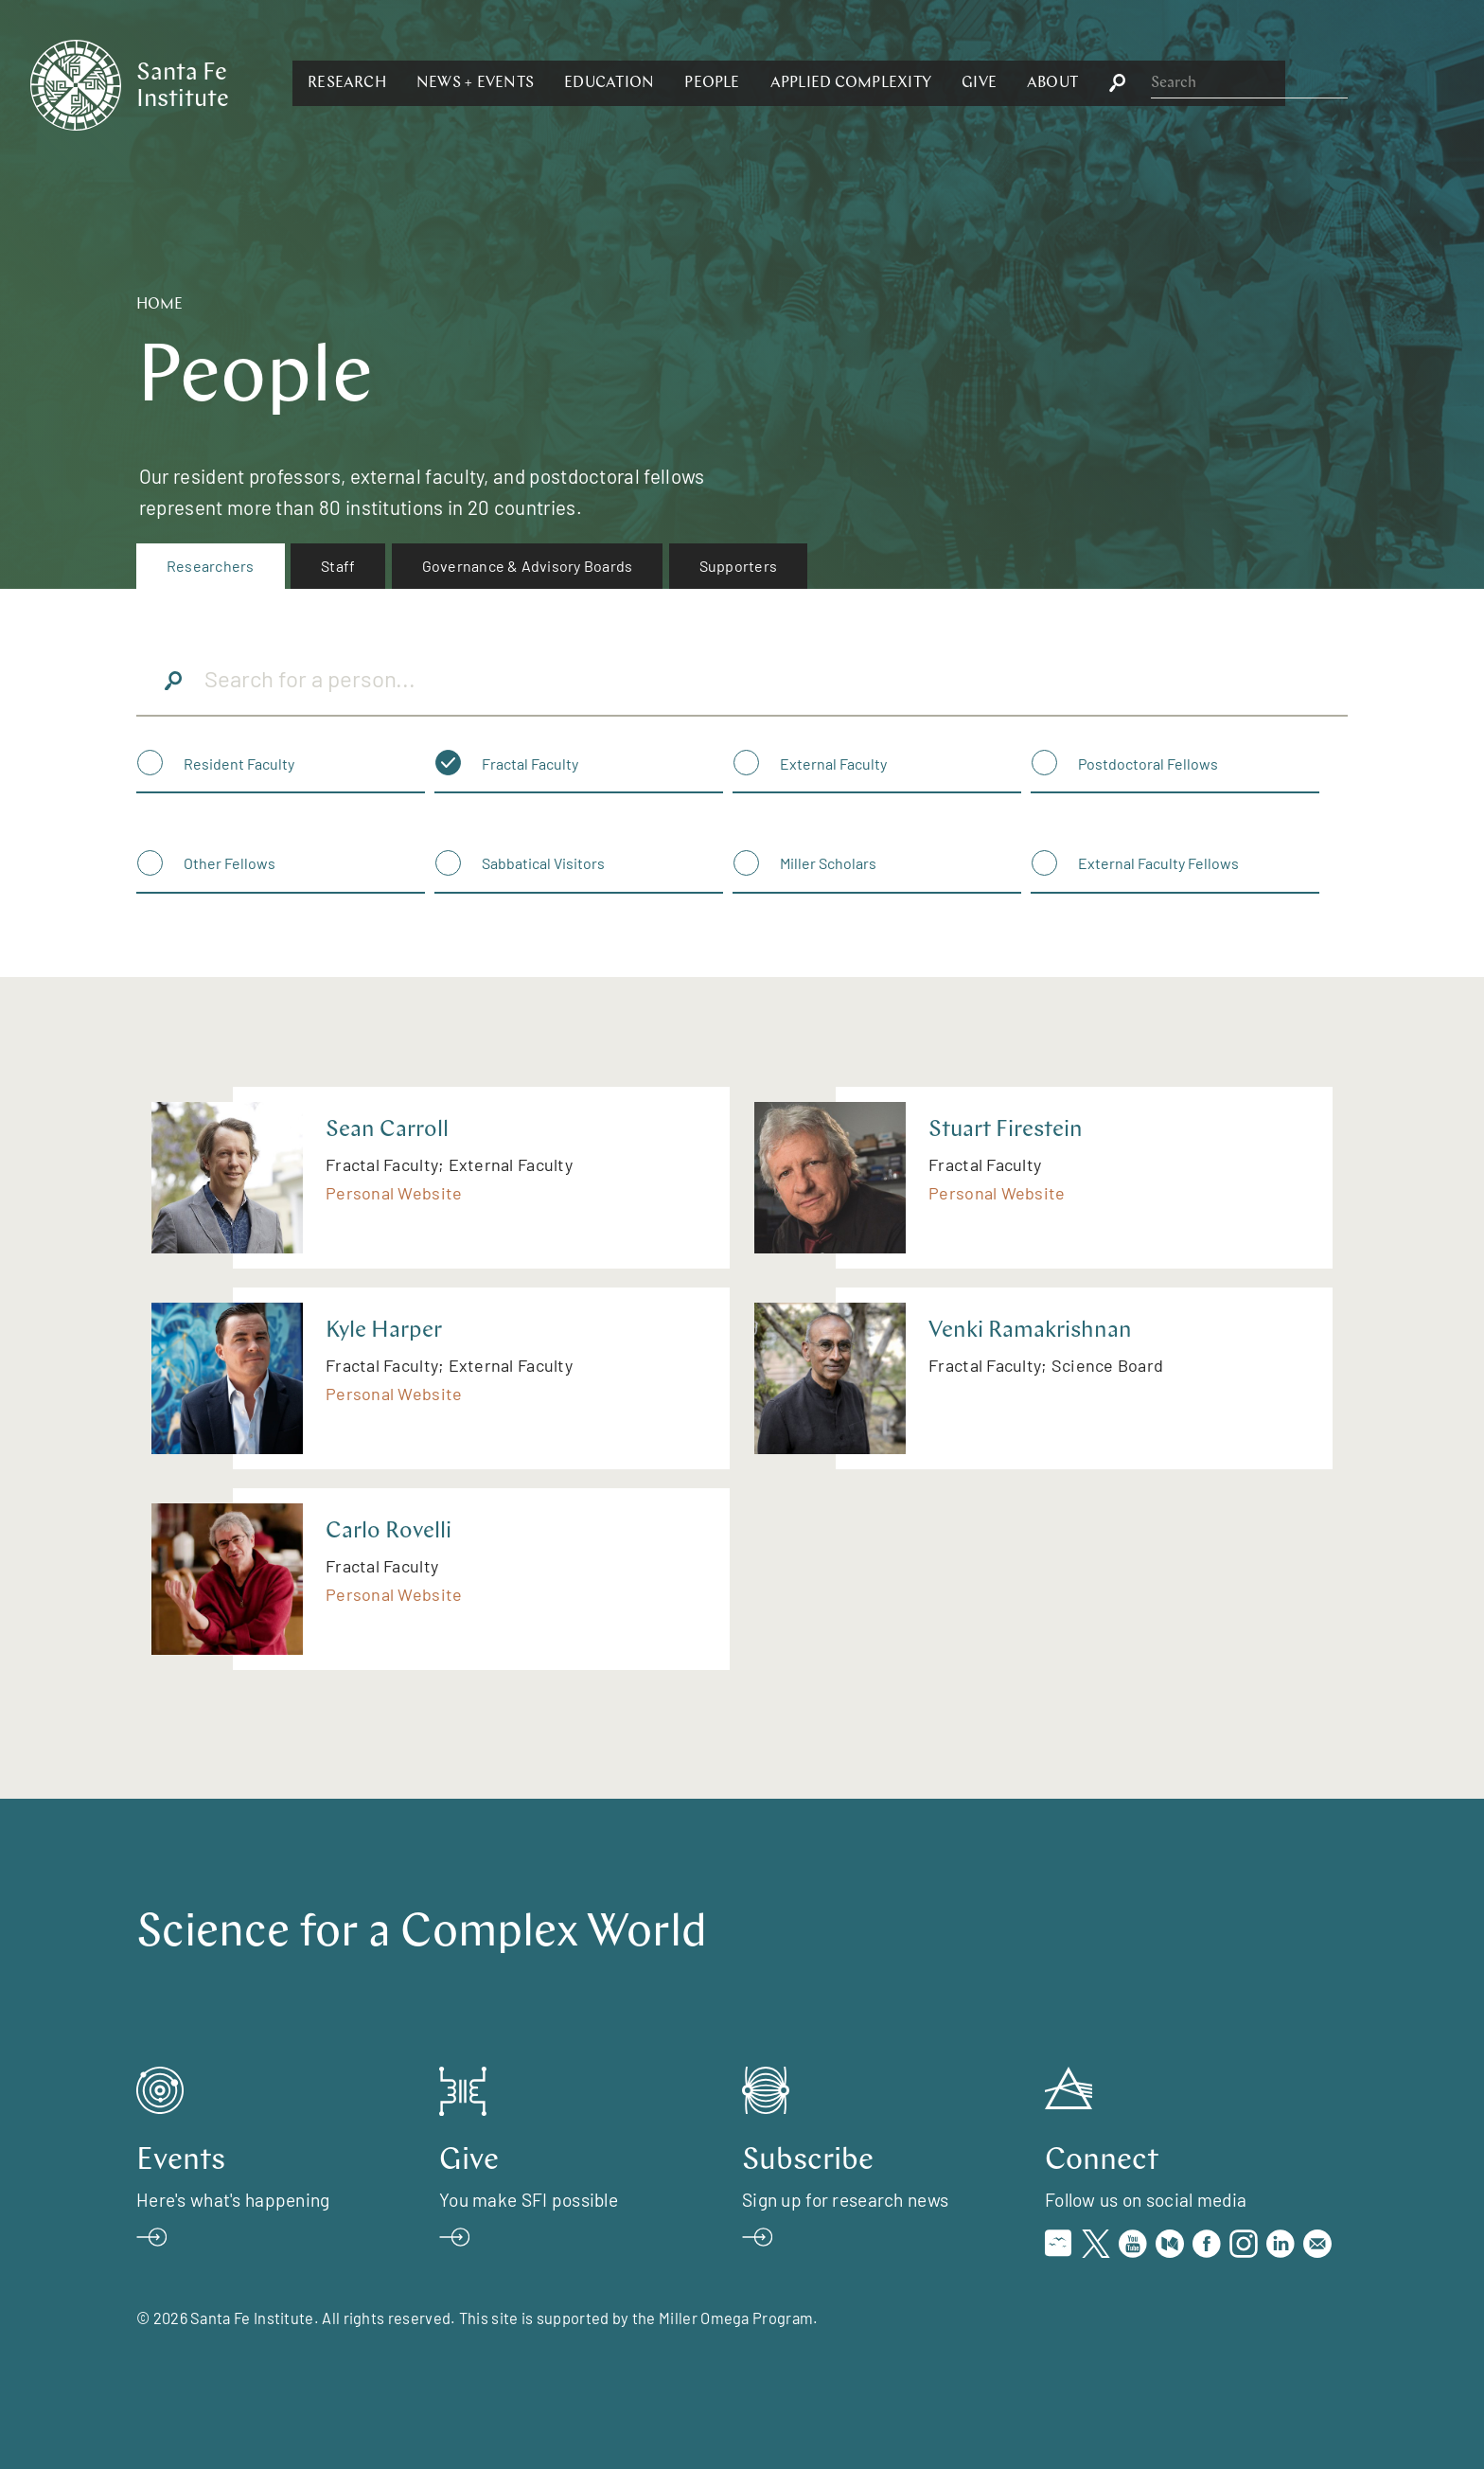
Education (815, 83)
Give (1185, 83)
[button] (553, 83)
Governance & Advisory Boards (527, 566)
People (918, 83)
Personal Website (394, 1192)
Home (159, 304)
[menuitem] (210, 566)
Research (553, 83)
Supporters (738, 566)
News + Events (681, 83)
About (1258, 83)
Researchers (211, 566)
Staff (338, 566)
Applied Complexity (1056, 83)
